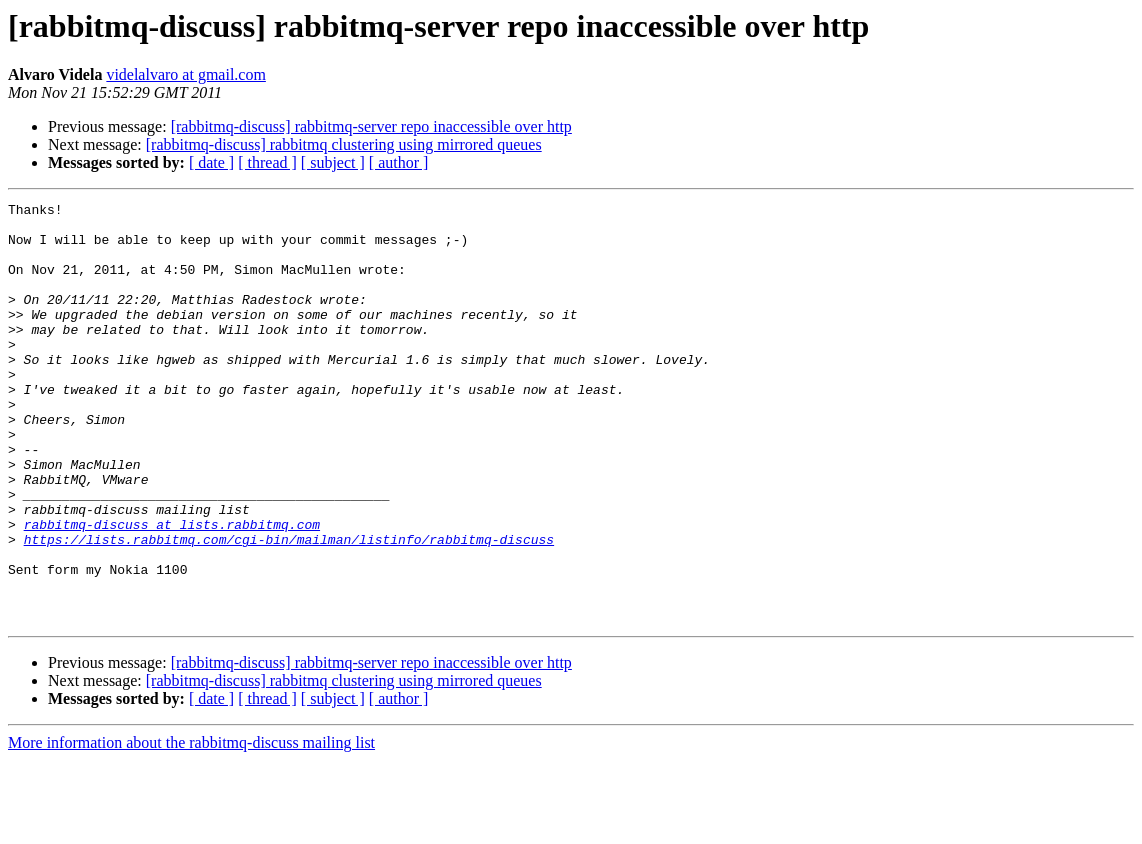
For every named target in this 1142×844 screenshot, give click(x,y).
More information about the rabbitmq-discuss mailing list (191, 826)
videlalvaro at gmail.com (186, 74)
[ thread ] (267, 162)
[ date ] (211, 162)
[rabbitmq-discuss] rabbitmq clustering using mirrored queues (344, 144)
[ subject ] (333, 162)
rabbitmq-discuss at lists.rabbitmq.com (172, 590)
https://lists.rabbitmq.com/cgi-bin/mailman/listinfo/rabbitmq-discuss (289, 608)
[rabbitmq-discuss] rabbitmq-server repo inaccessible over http (371, 126)
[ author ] (399, 162)
